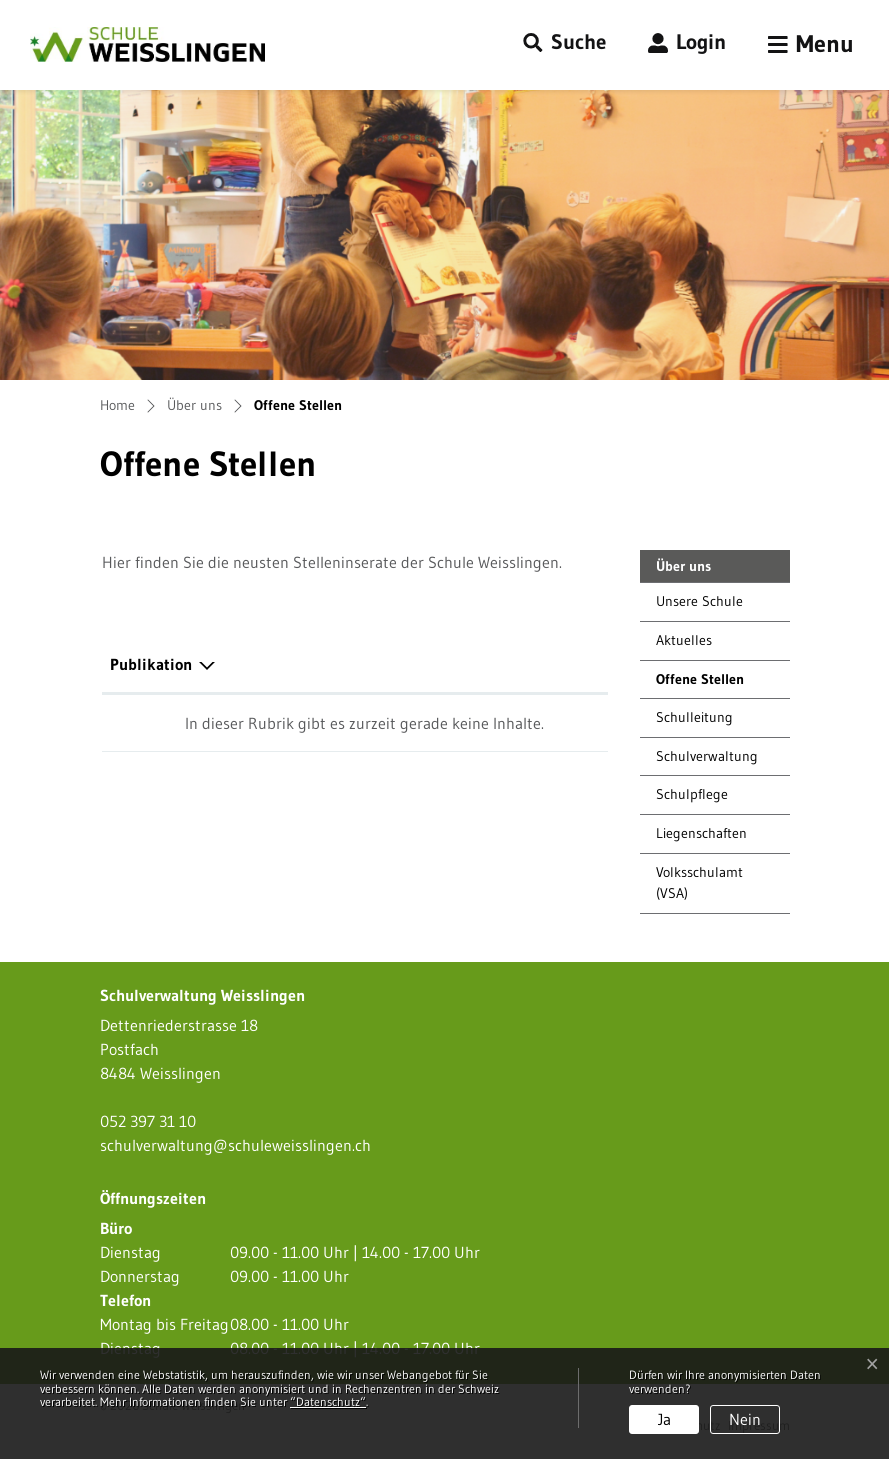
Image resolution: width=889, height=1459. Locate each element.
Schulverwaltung (707, 756)
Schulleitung (694, 717)
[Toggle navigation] (811, 45)
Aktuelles (684, 640)
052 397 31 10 (148, 1121)
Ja (664, 1419)
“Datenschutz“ (328, 1401)
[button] (564, 43)
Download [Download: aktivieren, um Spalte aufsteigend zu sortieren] (508, 664)
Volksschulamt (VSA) (699, 883)
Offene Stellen (702, 684)
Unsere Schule (699, 601)
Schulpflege (692, 794)
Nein (745, 1419)
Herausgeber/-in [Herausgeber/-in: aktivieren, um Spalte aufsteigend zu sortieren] (327, 664)
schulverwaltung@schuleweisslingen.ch (235, 1145)
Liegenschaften (701, 833)
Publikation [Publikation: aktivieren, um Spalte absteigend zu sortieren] (151, 664)
